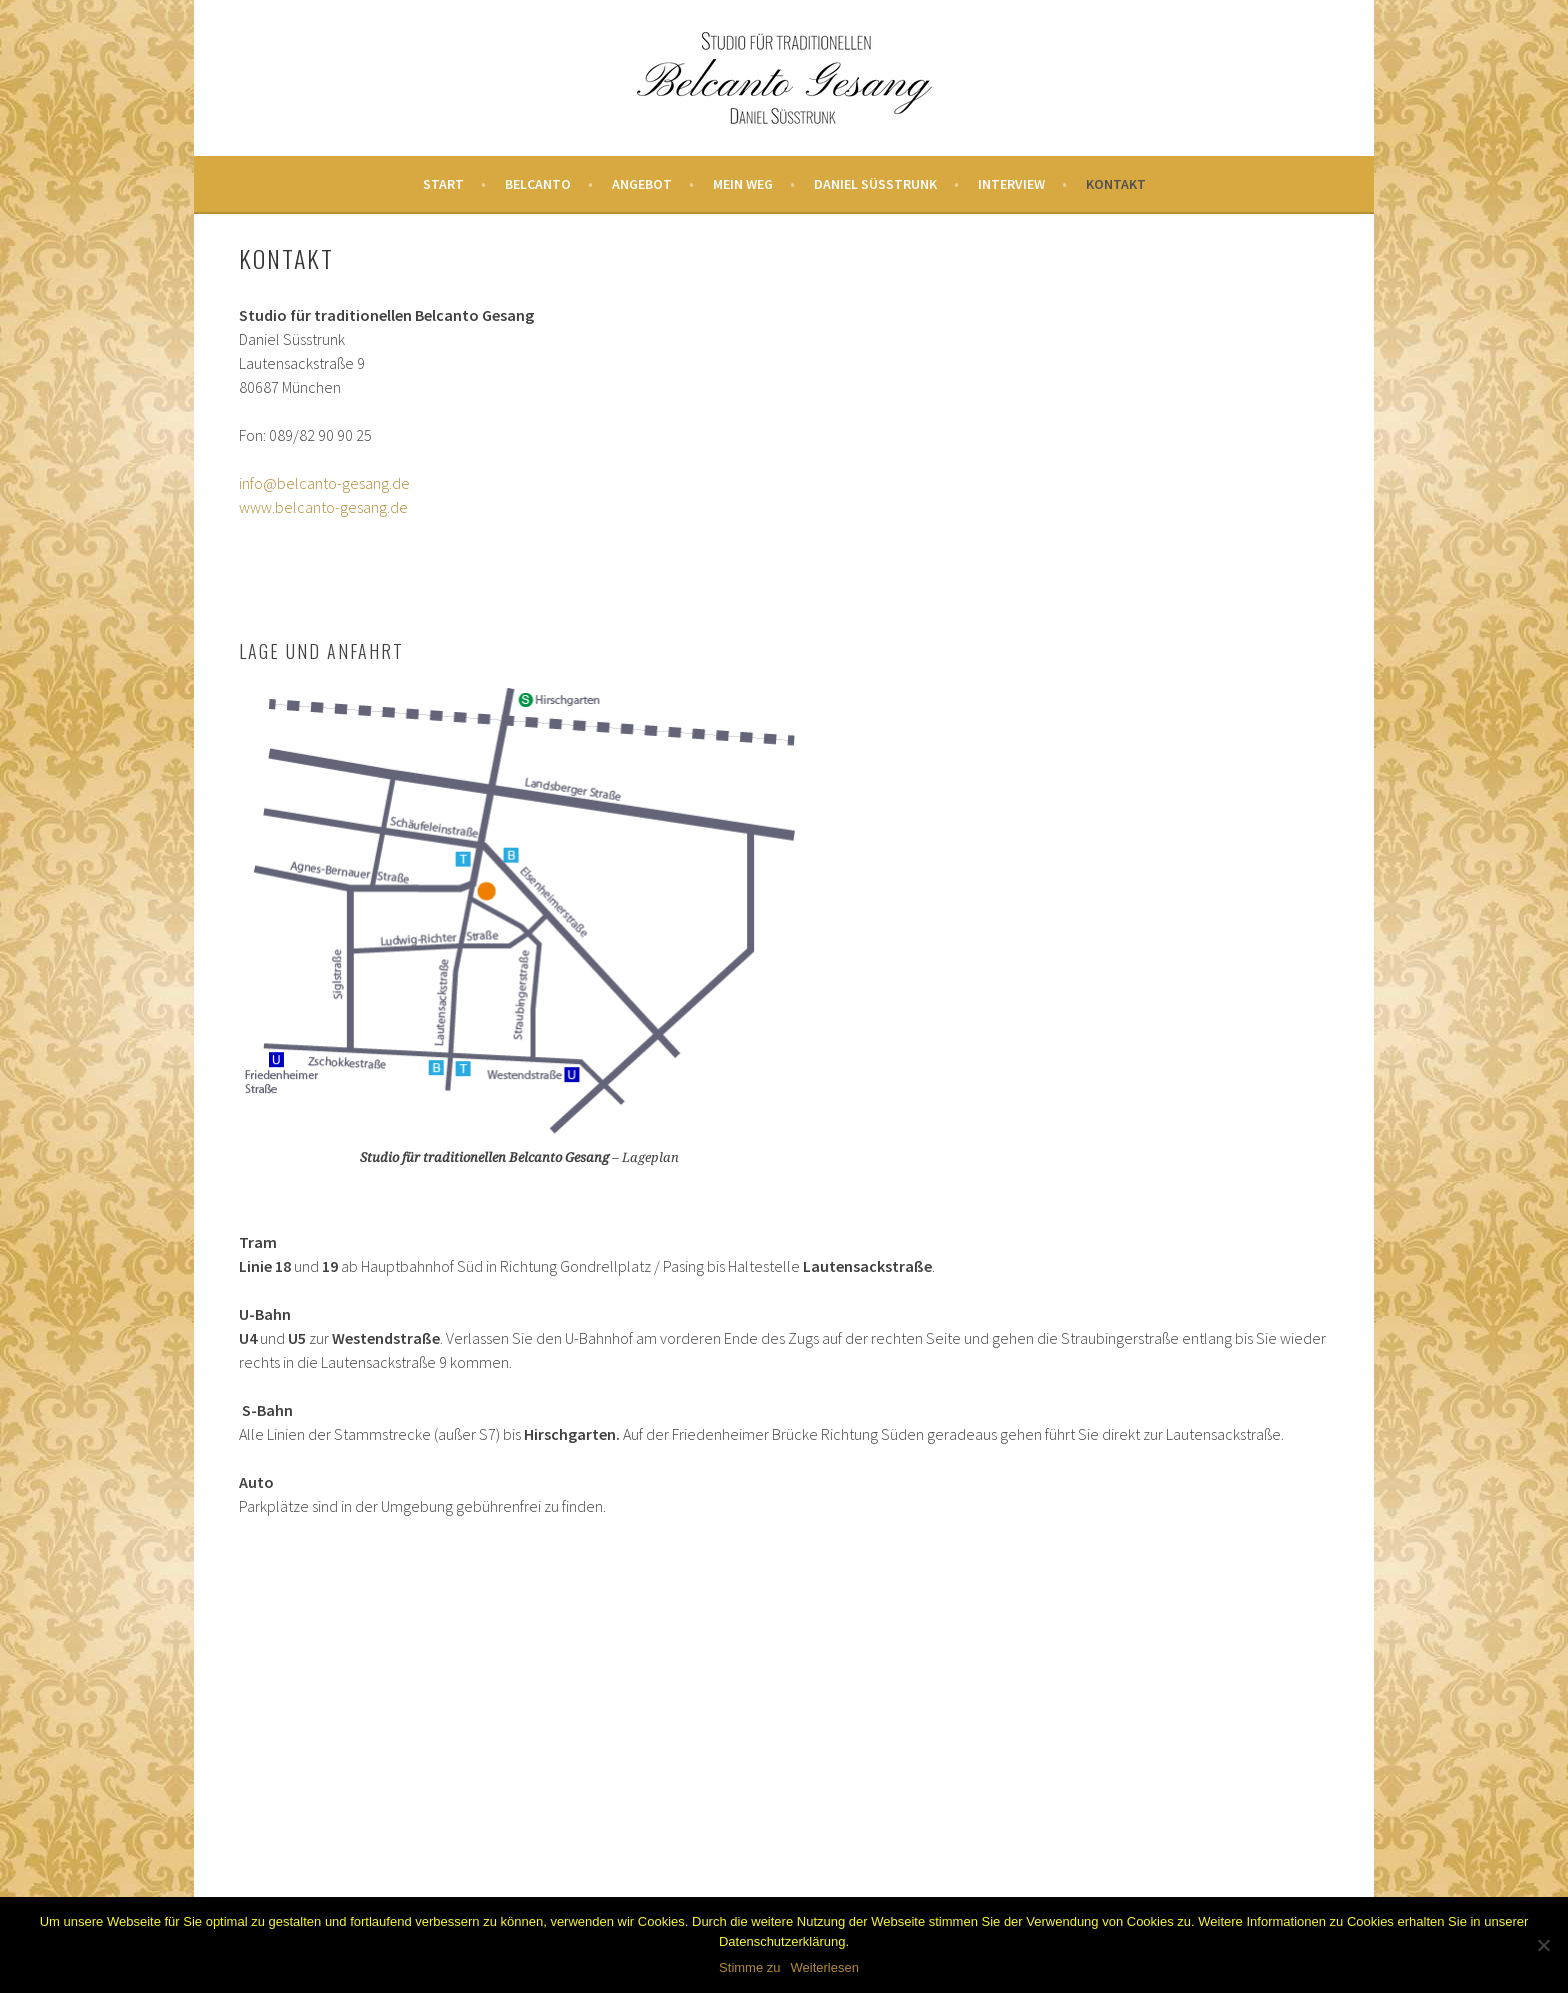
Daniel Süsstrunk (875, 184)
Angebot (642, 184)
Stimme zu (749, 1967)
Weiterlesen (825, 1967)
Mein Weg (743, 184)
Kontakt (1116, 184)
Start (443, 184)
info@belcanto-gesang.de (324, 483)
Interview (1011, 184)
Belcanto (538, 184)
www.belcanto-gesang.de (323, 507)
